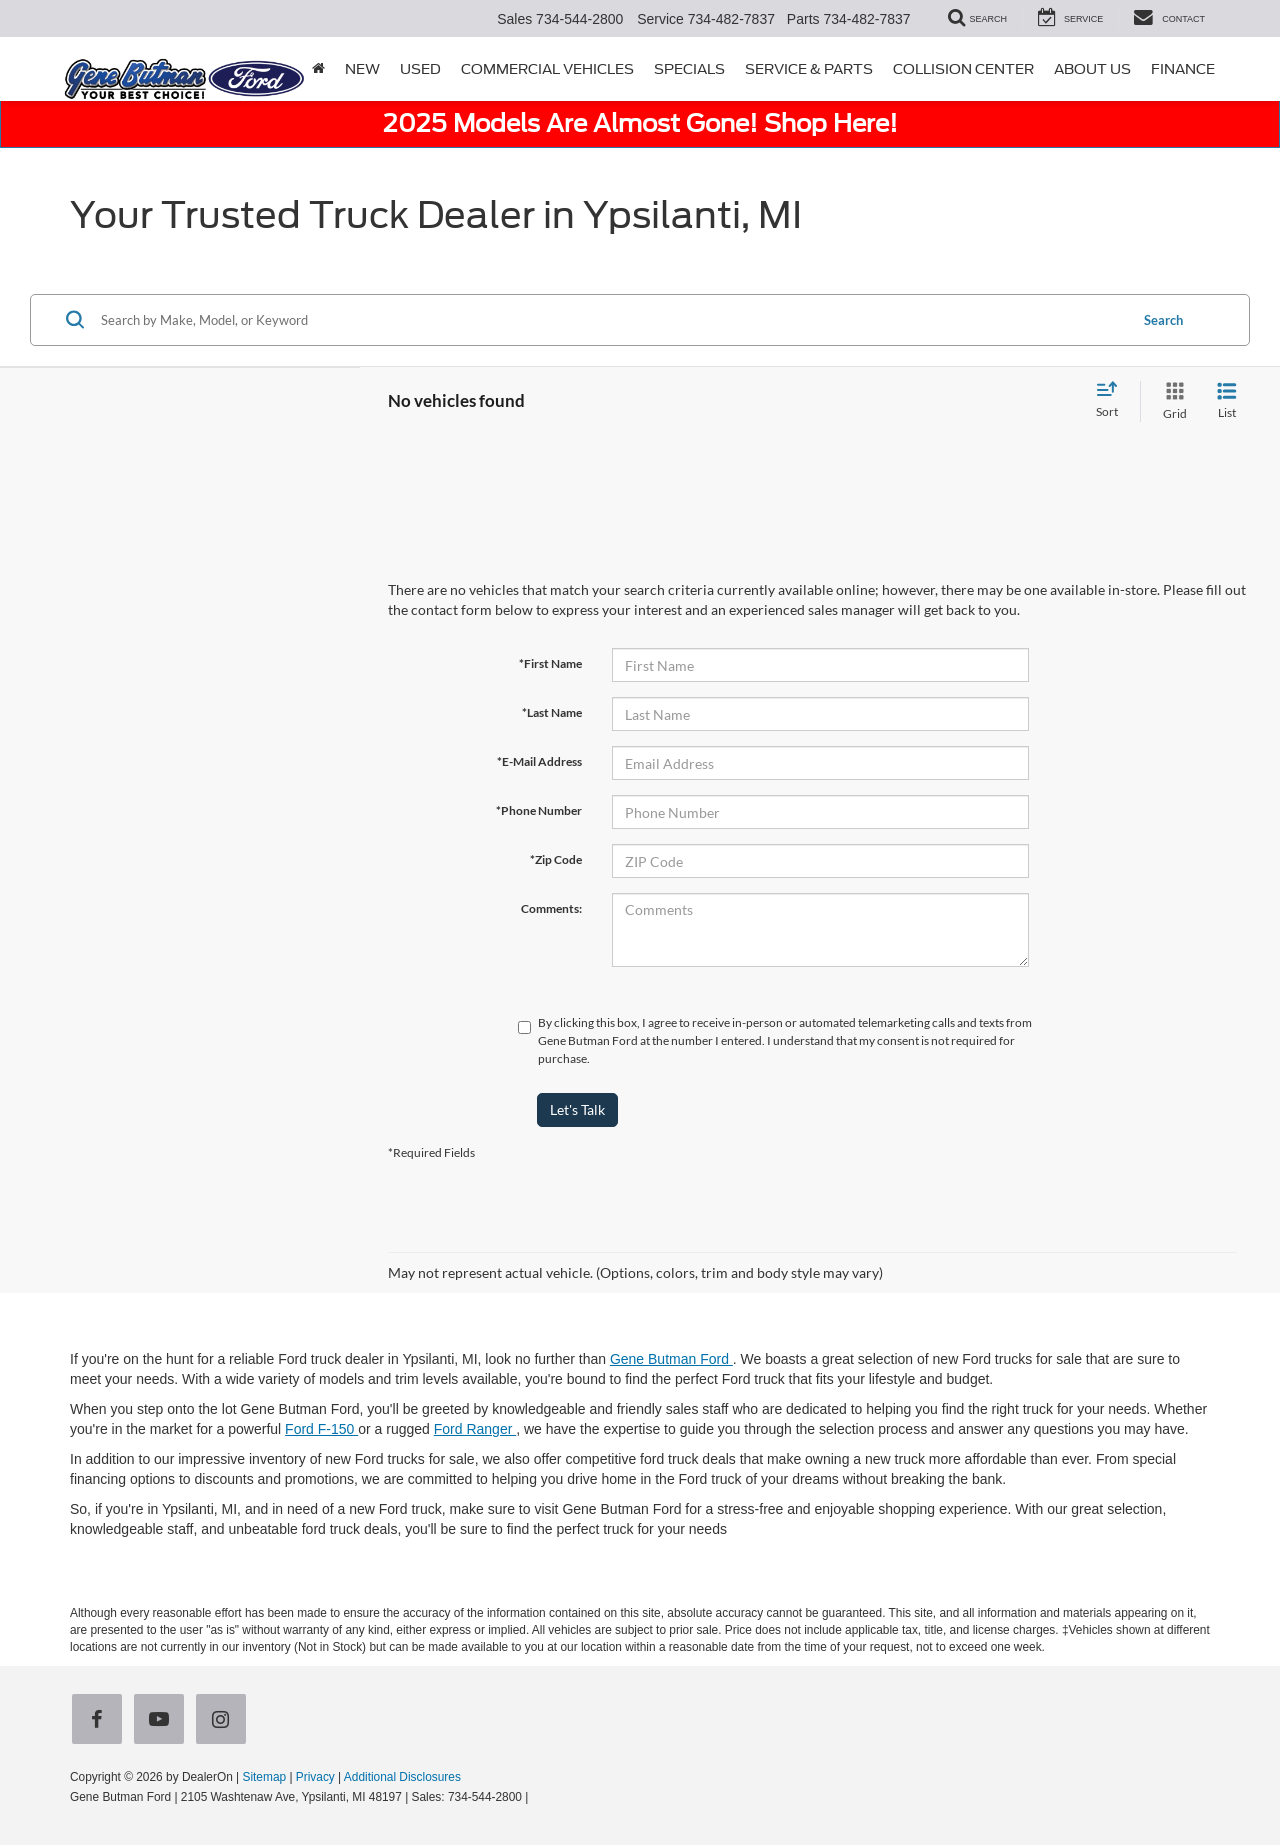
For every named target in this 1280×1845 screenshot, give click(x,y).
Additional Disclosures (402, 1777)
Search (1163, 320)
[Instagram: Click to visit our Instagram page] (225, 1721)
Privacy (315, 1777)
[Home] (318, 69)
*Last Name (552, 712)
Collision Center (963, 69)
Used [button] (420, 69)
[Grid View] (1171, 401)
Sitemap (264, 1777)
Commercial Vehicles (547, 69)
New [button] (362, 69)
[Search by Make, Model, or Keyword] (611, 320)
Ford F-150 (321, 1429)
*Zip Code (556, 859)
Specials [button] (689, 69)
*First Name (550, 663)
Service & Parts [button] (809, 69)
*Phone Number (539, 810)
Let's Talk (577, 1109)
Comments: (551, 908)
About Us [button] (1092, 69)
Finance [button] (1183, 69)
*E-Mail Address (539, 761)
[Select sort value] (1113, 401)
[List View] (1227, 401)
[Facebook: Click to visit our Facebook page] (101, 1721)
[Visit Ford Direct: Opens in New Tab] (537, 1797)
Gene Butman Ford (671, 1359)
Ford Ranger (475, 1429)
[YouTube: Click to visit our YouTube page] (163, 1721)
